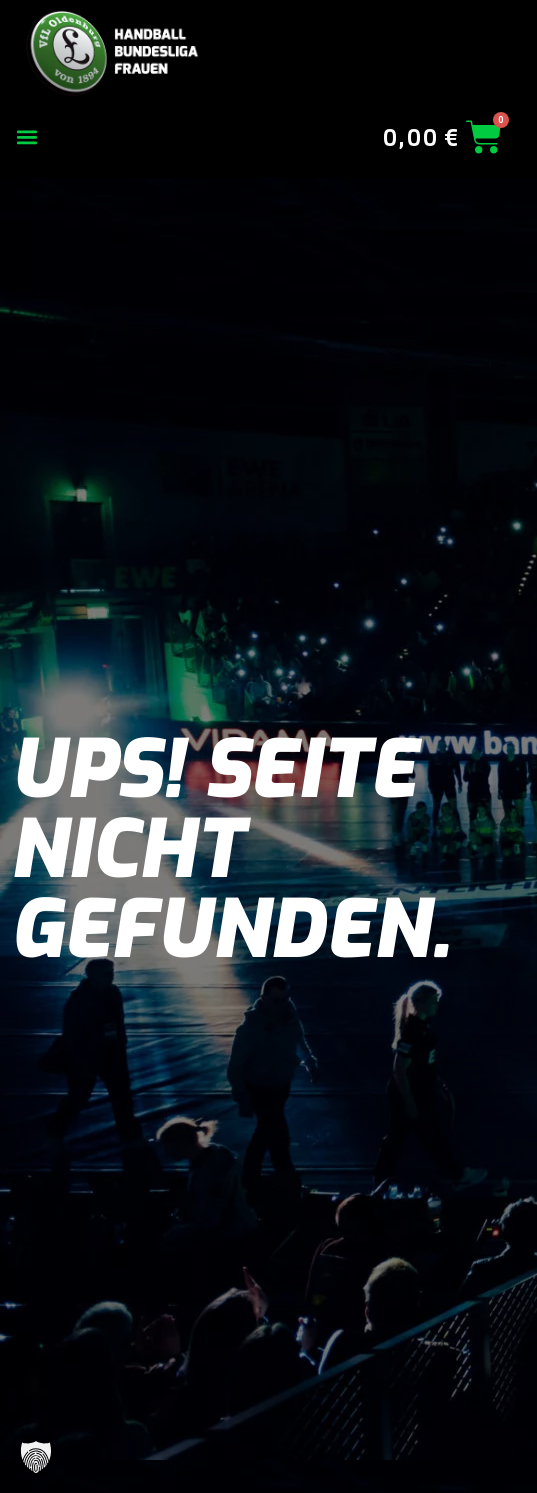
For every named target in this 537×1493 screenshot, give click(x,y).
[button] (26, 137)
